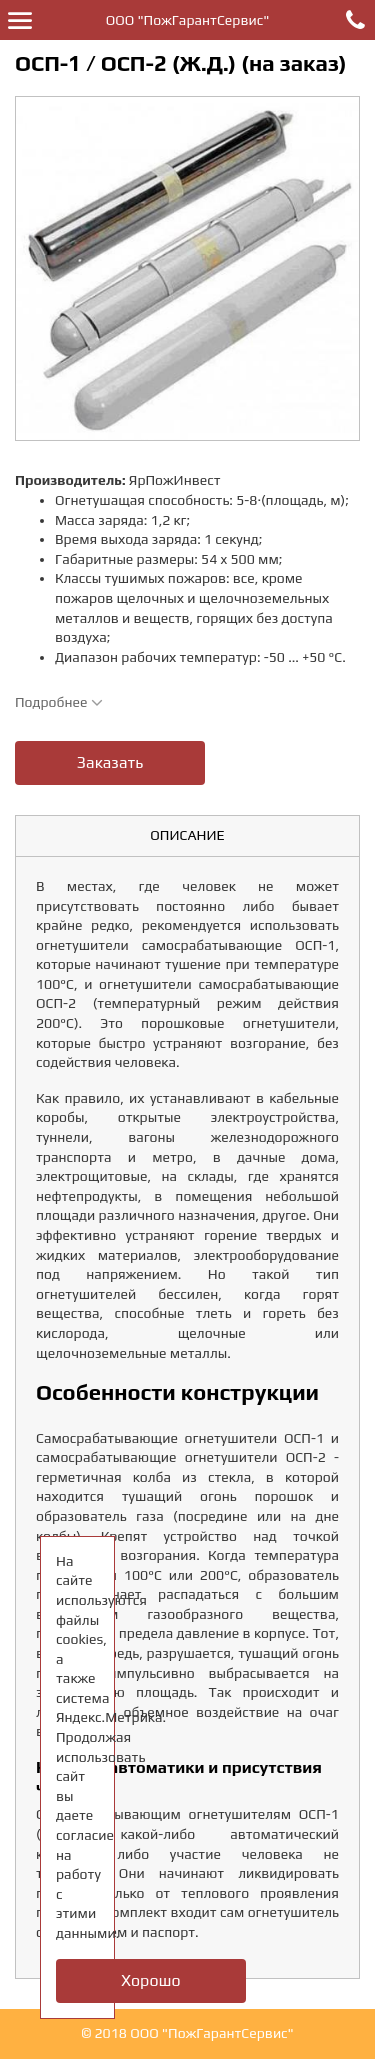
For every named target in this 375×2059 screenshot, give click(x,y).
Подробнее (59, 702)
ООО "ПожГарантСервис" (188, 20)
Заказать (110, 762)
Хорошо (150, 1980)
